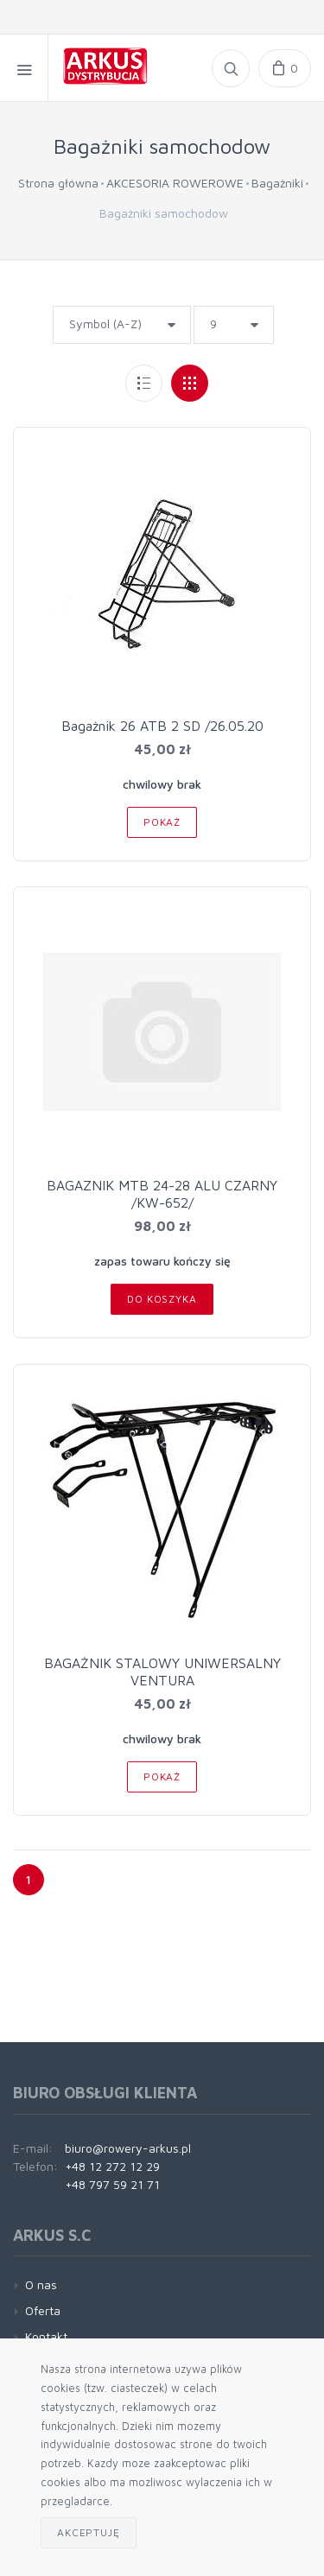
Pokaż (162, 821)
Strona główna (58, 182)
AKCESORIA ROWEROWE (175, 182)
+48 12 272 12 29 (112, 2166)
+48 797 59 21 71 (112, 2184)
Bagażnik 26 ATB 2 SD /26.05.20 (162, 725)
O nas (41, 2284)
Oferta (42, 2310)
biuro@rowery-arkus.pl (128, 2148)
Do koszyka (161, 1298)
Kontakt (46, 2336)
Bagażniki (277, 182)
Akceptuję (88, 2532)
